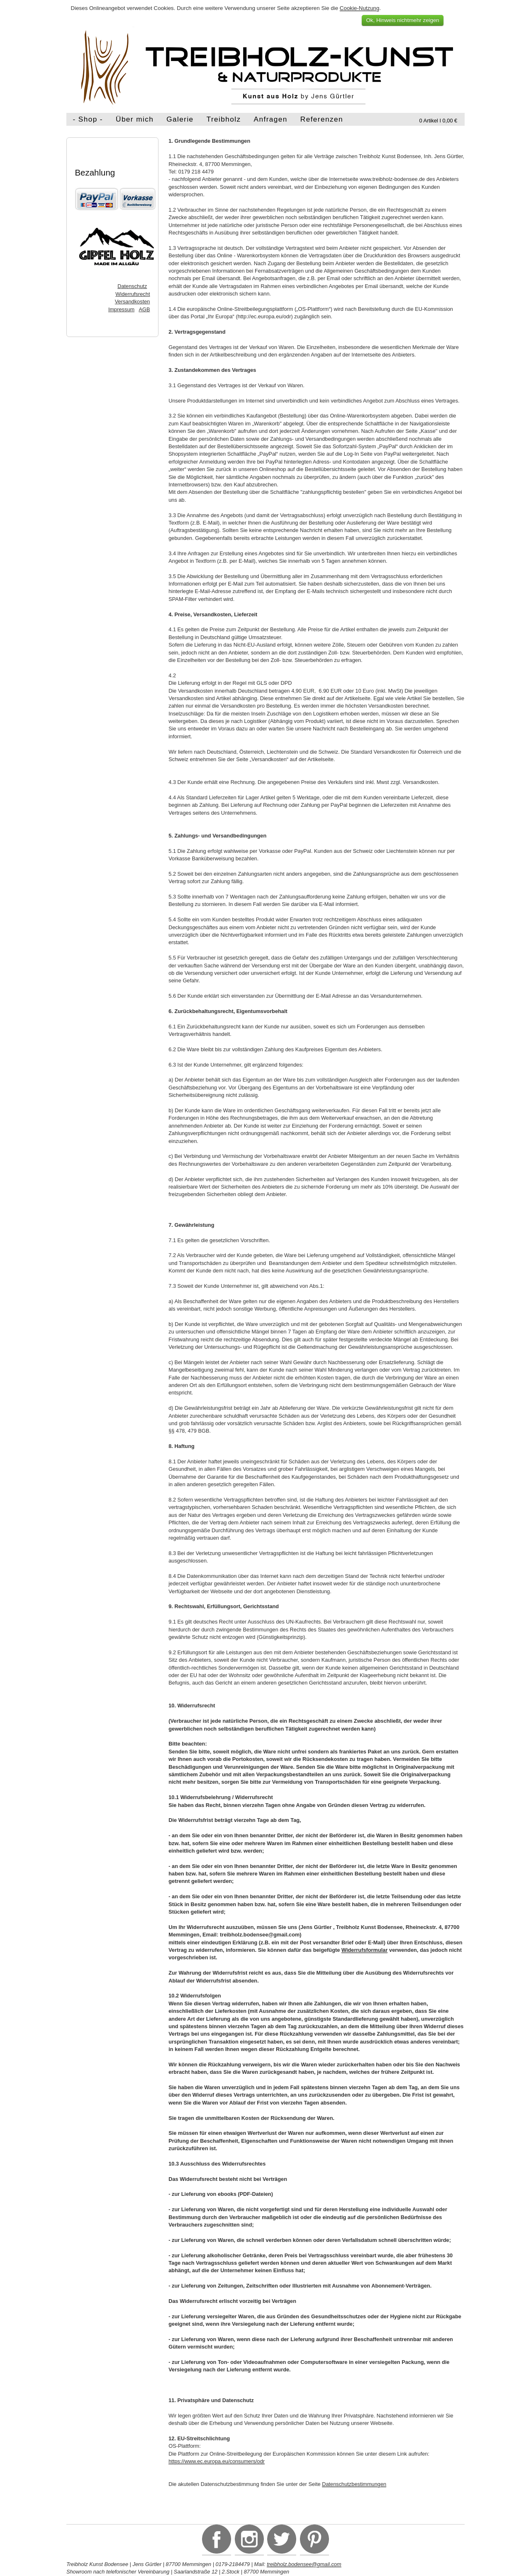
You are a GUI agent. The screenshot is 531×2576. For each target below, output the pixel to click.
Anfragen (270, 119)
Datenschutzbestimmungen (354, 2484)
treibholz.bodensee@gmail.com (304, 2564)
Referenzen (321, 119)
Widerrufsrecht (132, 294)
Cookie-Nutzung (360, 8)
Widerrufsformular (364, 1950)
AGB (144, 309)
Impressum (121, 309)
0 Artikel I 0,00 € (438, 120)
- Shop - (87, 119)
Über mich (134, 119)
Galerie (179, 119)
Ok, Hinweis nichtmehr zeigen (402, 20)
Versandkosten (132, 301)
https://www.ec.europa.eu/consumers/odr (216, 2461)
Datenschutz (132, 286)
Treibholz (224, 119)
